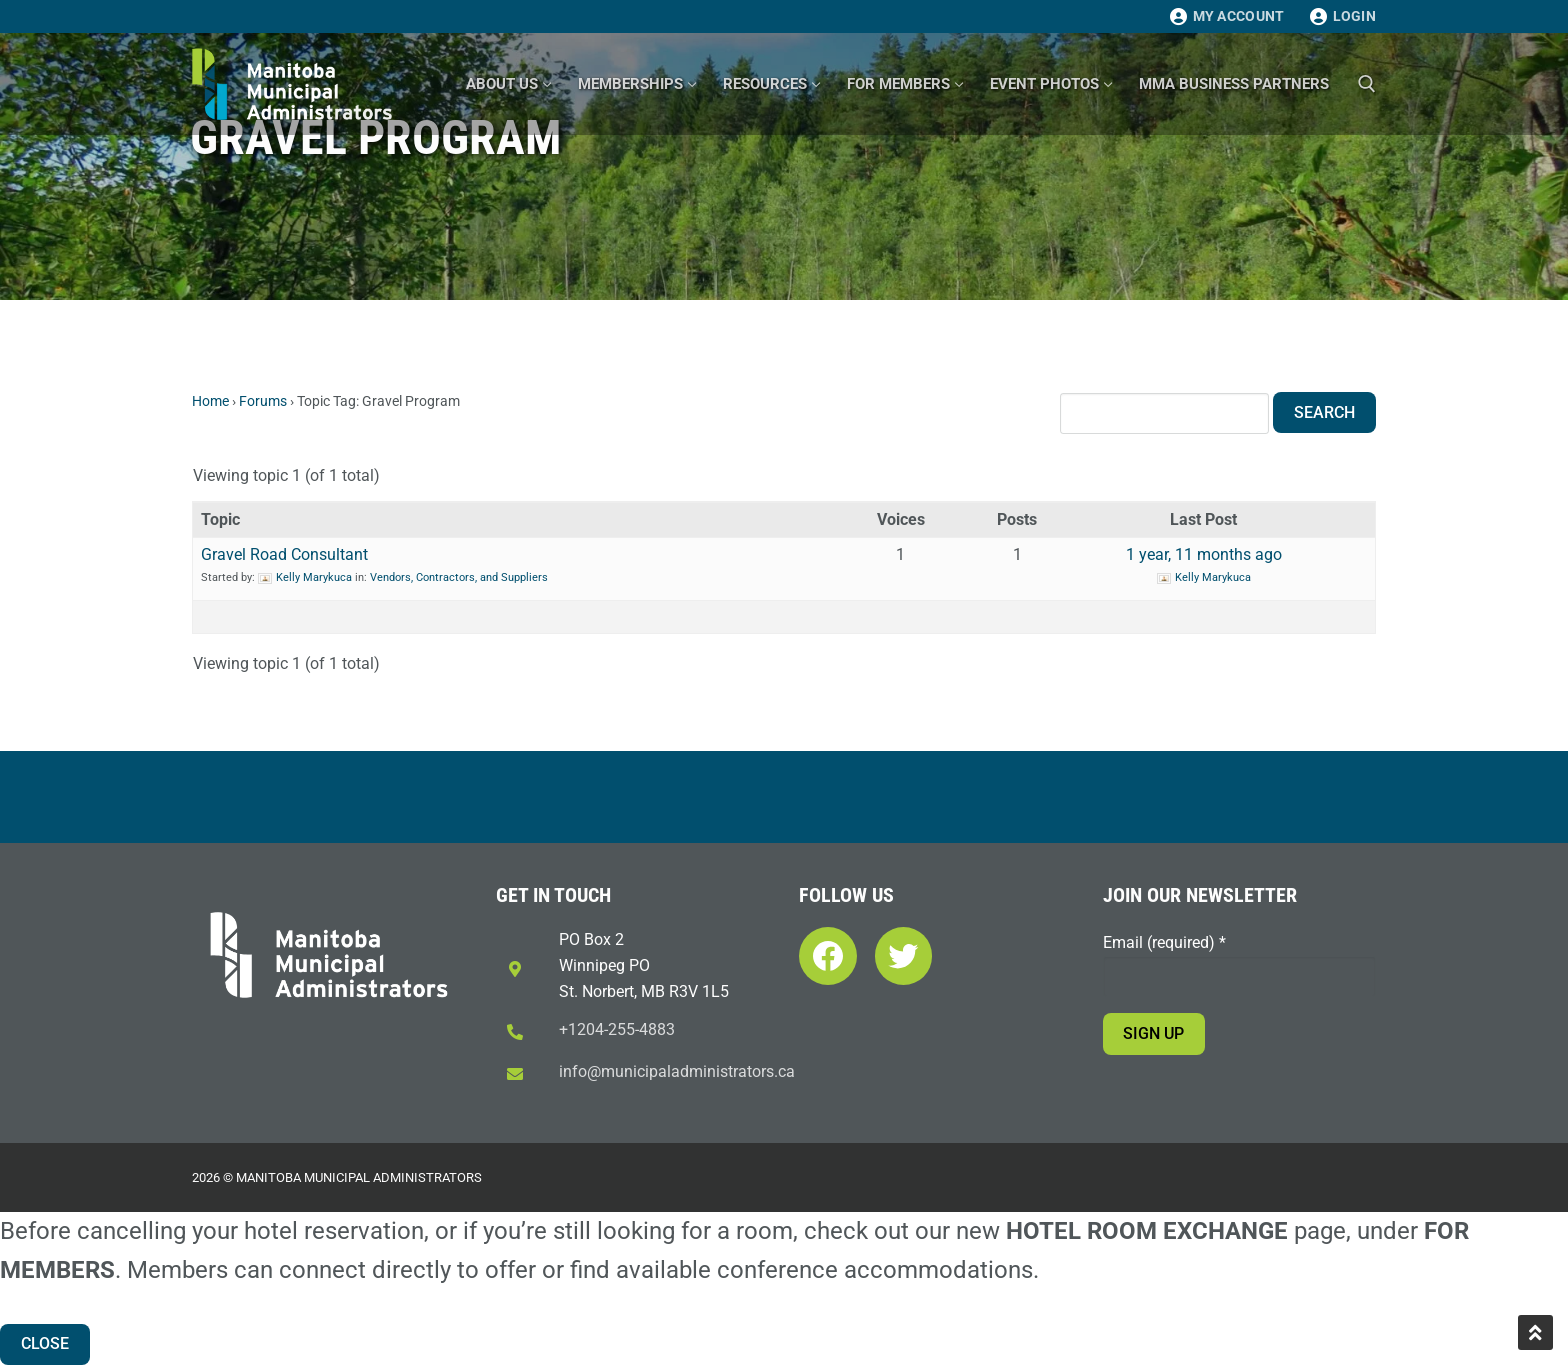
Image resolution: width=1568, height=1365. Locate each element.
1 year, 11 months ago (1204, 554)
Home (210, 401)
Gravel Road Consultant (284, 554)
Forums (263, 401)
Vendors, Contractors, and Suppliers (459, 577)
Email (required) (1164, 942)
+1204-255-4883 (617, 1029)
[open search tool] (1367, 84)
